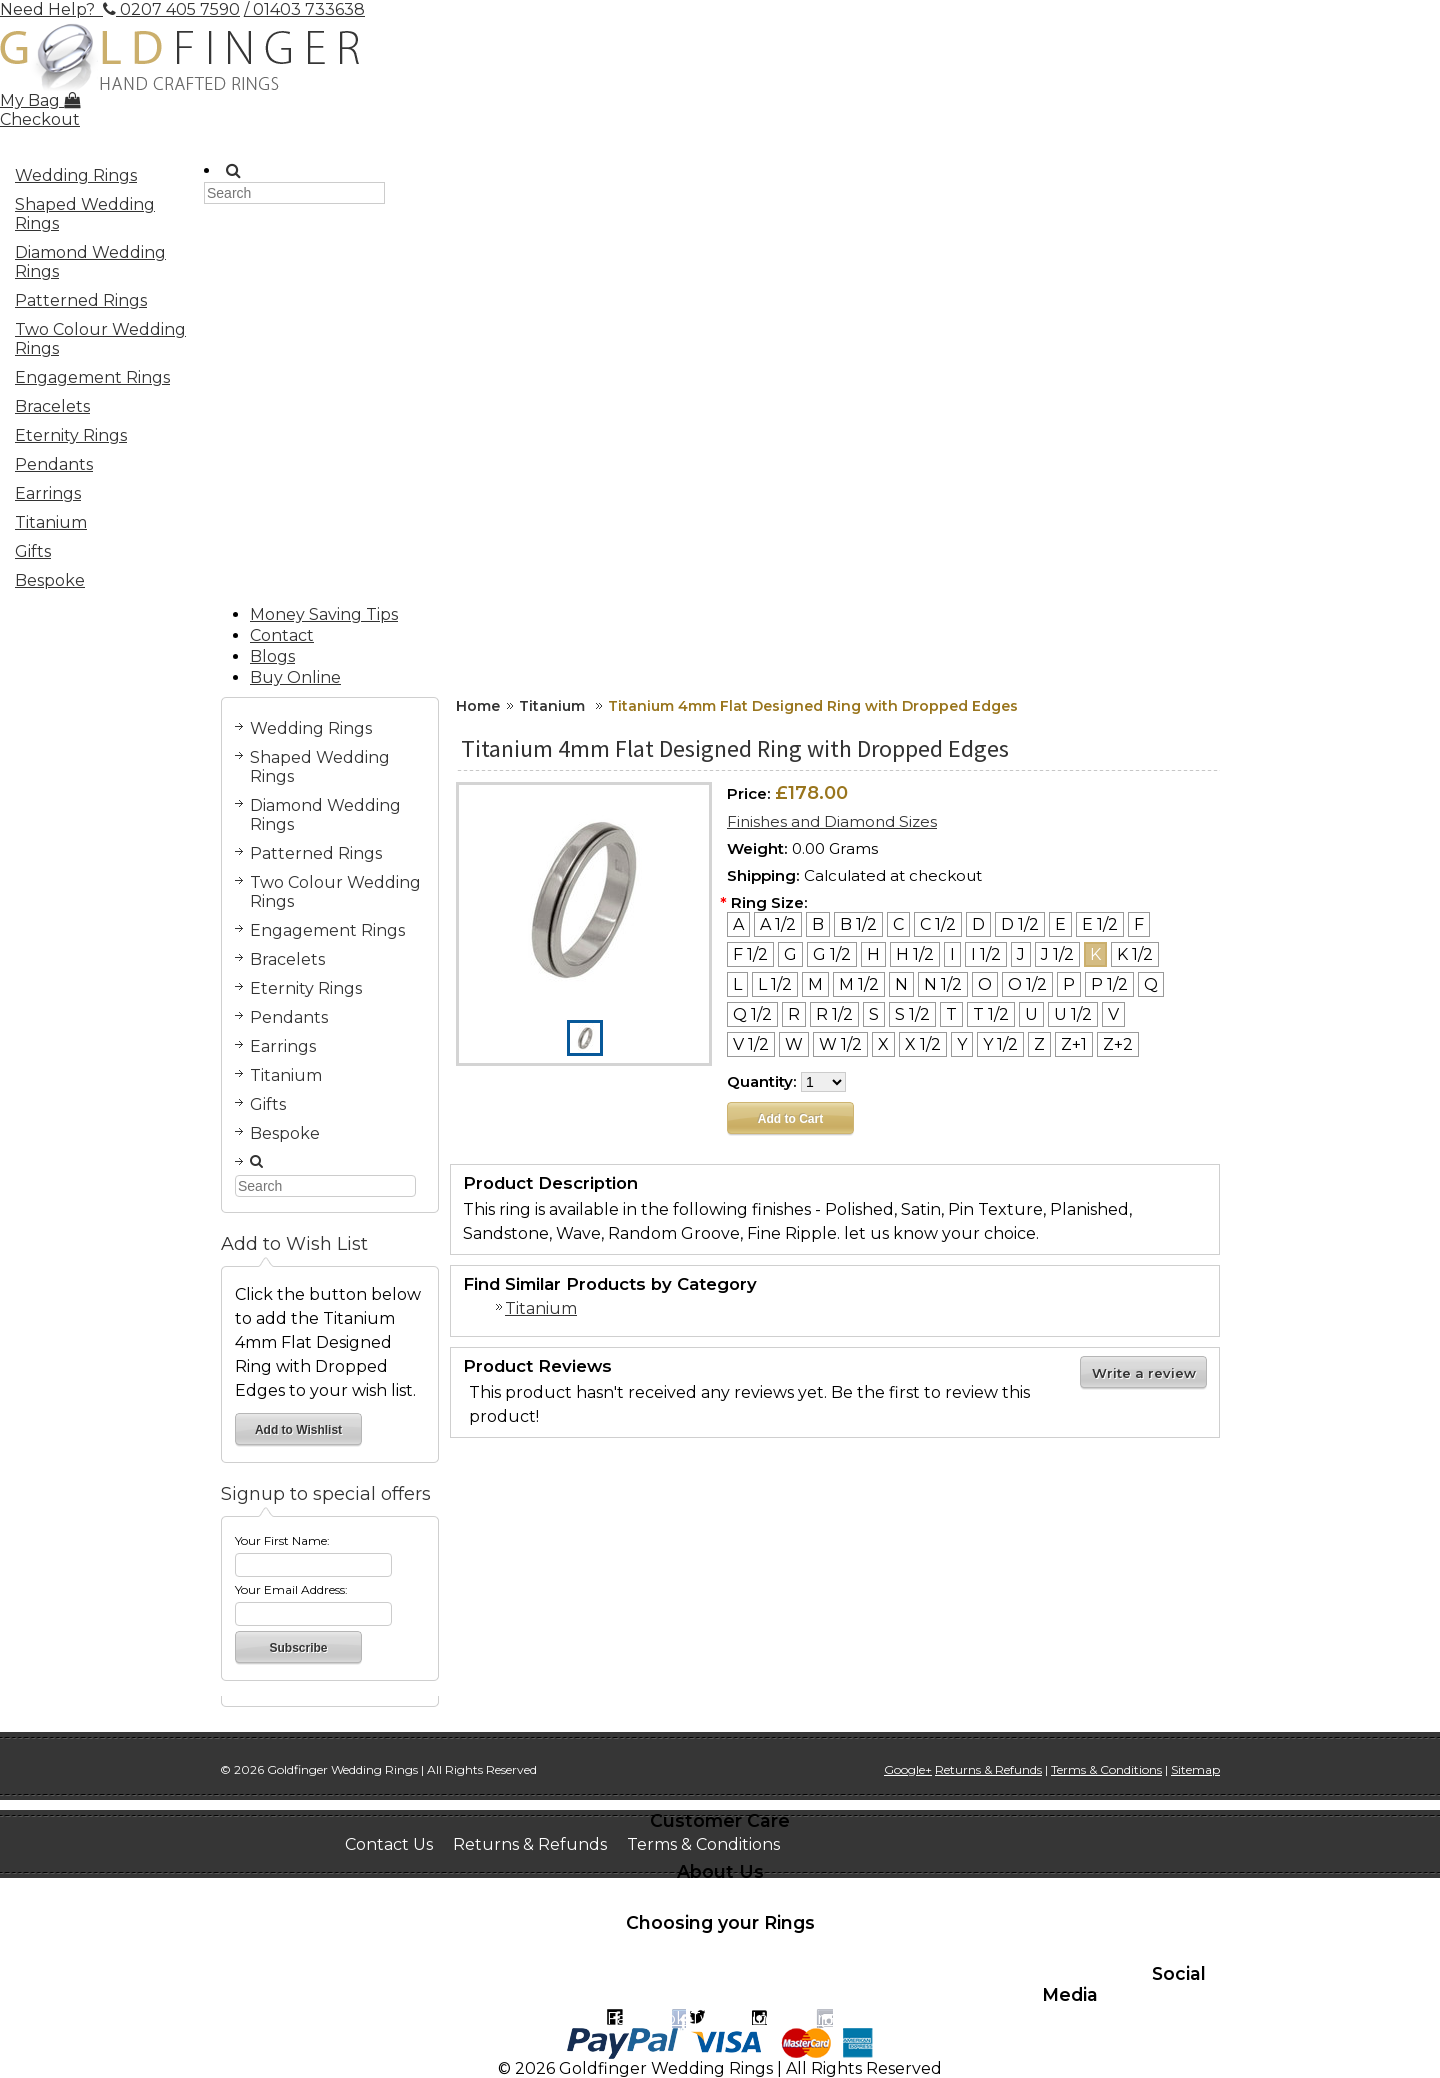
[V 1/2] (751, 1044)
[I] (952, 954)
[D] (978, 924)
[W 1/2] (840, 1044)
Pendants (54, 464)
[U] (1031, 1014)
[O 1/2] (1027, 984)
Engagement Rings (96, 380)
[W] (794, 1044)
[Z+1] (1074, 1044)
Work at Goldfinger (873, 1895)
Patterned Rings (81, 300)
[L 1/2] (775, 984)
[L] (737, 984)
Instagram (792, 2018)
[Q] (1151, 984)
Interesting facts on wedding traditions (705, 1946)
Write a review (1144, 1373)
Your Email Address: (291, 1589)
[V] (1113, 1014)
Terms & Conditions (703, 1844)
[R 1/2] (834, 1014)
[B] (818, 924)
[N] (901, 984)
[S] (874, 1014)
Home (478, 706)
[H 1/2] (915, 954)
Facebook (646, 2018)
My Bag (40, 100)
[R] (794, 1014)
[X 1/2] (923, 1044)
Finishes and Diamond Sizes (832, 821)
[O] (985, 984)
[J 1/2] (1057, 954)
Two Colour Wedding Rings (100, 339)
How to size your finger (438, 1946)
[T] (951, 1014)
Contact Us (389, 1844)
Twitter (719, 2018)
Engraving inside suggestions (883, 1965)
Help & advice (1073, 1965)
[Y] (962, 1044)
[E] (1060, 924)
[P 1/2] (1109, 984)
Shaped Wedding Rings (96, 214)
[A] (738, 924)
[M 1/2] (859, 984)
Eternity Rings (71, 435)
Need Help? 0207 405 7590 (120, 9)
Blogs (272, 656)
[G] (790, 954)
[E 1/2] (1100, 924)
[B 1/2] (858, 924)
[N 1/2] (943, 984)
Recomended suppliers (815, 1984)
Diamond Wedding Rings (90, 262)
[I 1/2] (986, 954)
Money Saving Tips (324, 614)
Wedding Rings (96, 178)
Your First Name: (282, 1540)
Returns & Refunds (530, 1844)
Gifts (33, 551)
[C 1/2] (938, 924)
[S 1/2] (912, 1014)
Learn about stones (422, 1965)
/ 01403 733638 (304, 9)
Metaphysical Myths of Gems (634, 1965)
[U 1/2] (1073, 1014)
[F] (1139, 924)
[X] (883, 1044)
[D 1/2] (1020, 924)
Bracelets (52, 406)
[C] (898, 924)
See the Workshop (582, 1895)
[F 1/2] (750, 954)
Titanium (51, 522)
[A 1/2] (778, 924)
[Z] (1039, 1044)
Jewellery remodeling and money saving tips (523, 1984)
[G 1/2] (832, 954)
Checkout (40, 119)
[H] (873, 954)
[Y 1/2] (1000, 1044)
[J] (1021, 954)
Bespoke (50, 580)
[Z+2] (1118, 1044)
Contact (282, 635)
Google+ (908, 1769)
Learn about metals (958, 1946)
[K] (1095, 954)
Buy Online (295, 677)
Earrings (48, 493)
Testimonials (726, 1895)
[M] (815, 984)
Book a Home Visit (416, 1895)
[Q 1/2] (752, 1014)
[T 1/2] (991, 1014)
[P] (1069, 984)
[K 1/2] (1135, 954)
